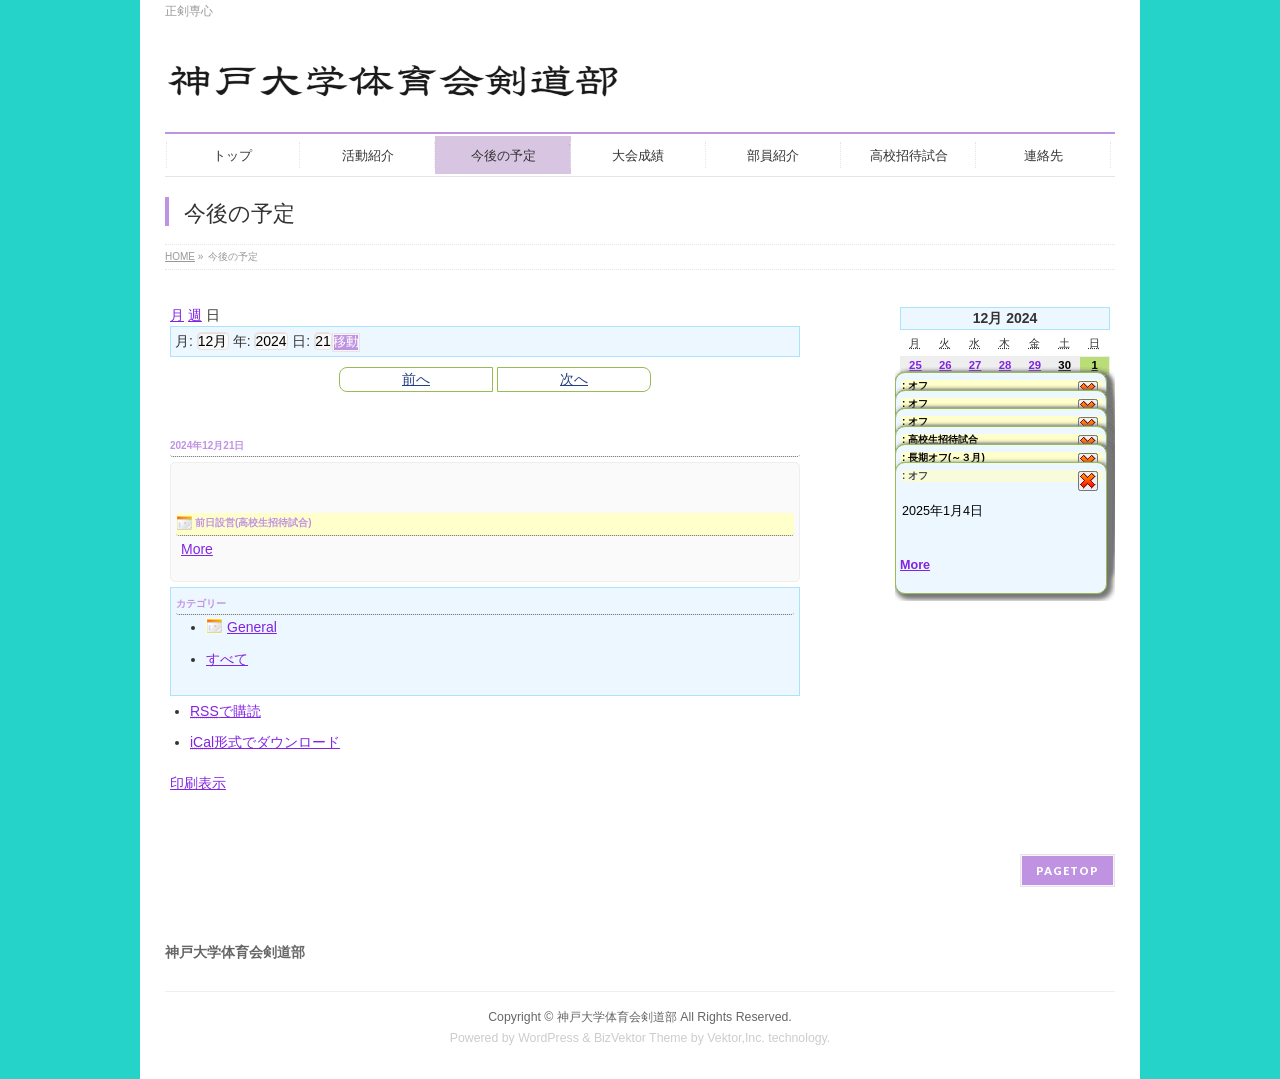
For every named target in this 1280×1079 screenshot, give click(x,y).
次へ (574, 379)
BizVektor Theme (641, 1038)
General (241, 627)
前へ (416, 379)
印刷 (198, 783)
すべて (227, 659)
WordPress (548, 1038)
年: (242, 341)
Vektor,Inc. (736, 1038)
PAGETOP (1067, 870)
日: (301, 341)
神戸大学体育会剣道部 (617, 1017)
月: (184, 341)
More (197, 549)
